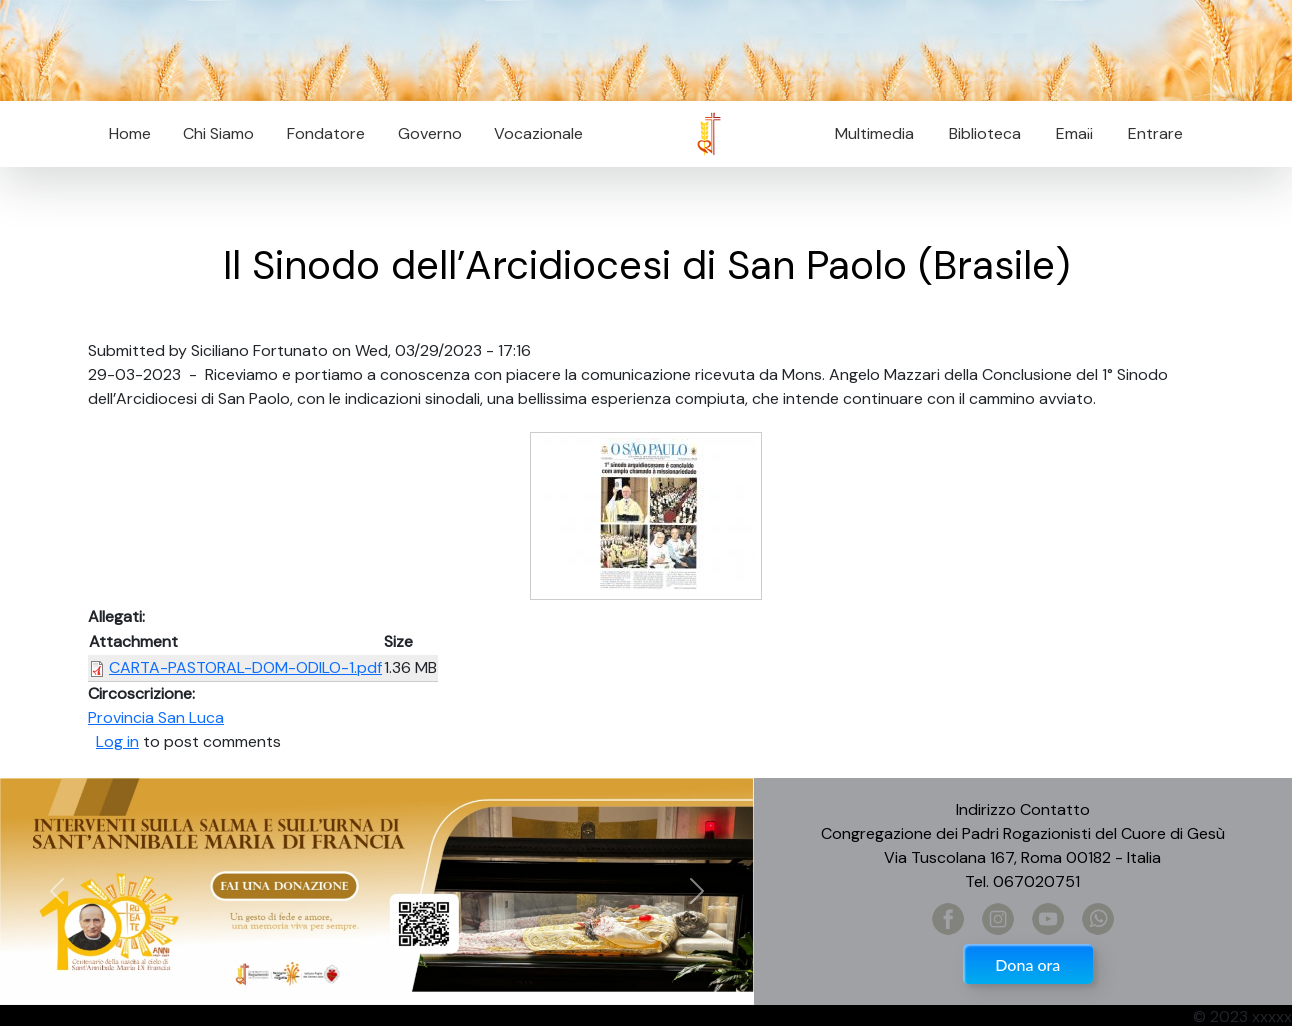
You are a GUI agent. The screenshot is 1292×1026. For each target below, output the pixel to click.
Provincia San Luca (156, 717)
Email (1068, 133)
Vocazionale (538, 133)
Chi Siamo (218, 133)
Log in (117, 741)
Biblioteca (985, 133)
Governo (430, 133)
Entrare (1155, 133)
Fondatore (326, 133)
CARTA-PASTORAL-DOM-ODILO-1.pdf (245, 667)
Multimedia (874, 133)
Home (130, 133)
